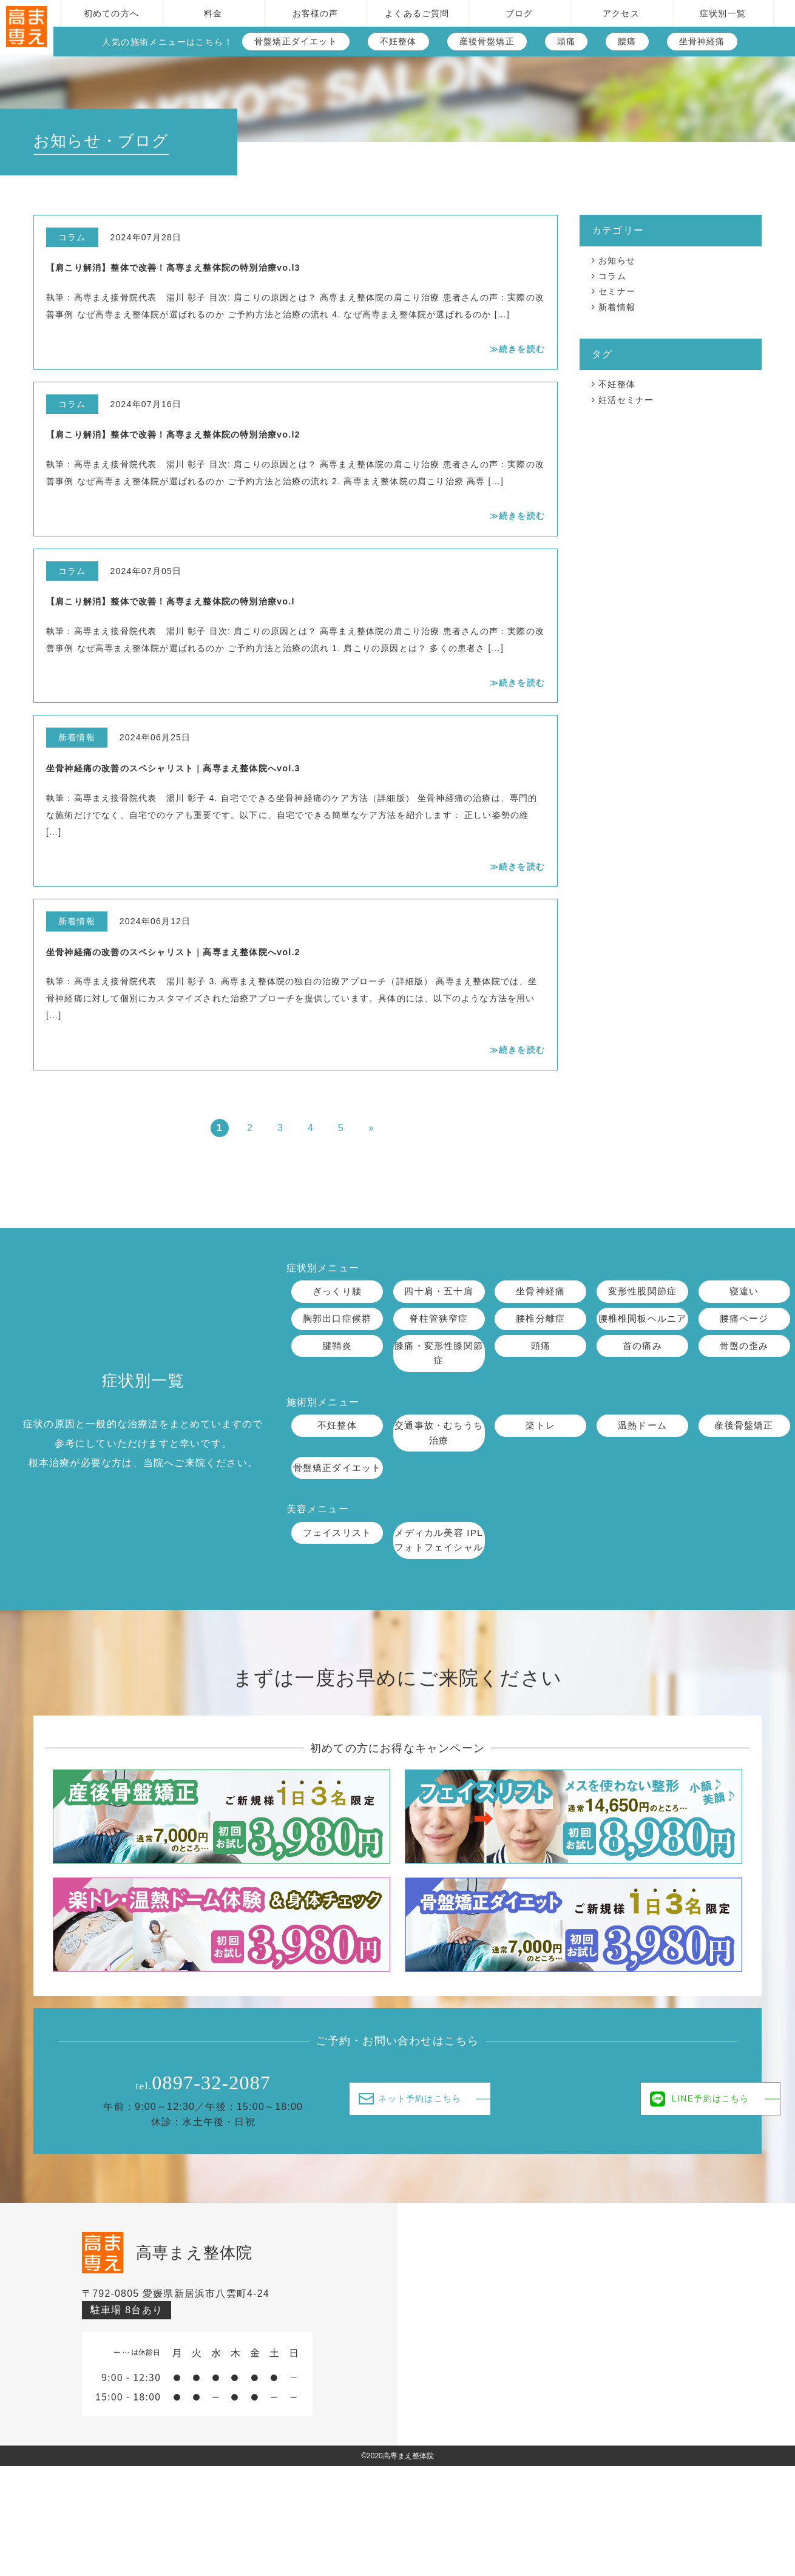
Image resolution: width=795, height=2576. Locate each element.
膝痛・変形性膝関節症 (439, 1371)
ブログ (519, 13)
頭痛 (566, 41)
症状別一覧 (723, 13)
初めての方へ (111, 13)
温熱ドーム (642, 1444)
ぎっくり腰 (337, 1291)
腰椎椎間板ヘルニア (643, 1327)
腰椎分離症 (541, 1319)
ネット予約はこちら (418, 2151)
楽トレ (540, 1444)
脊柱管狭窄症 (438, 1319)
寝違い (744, 1291)
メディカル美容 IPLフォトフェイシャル (439, 1583)
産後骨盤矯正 (487, 41)
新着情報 (616, 307)
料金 (213, 13)
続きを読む (522, 349)
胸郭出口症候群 (336, 1319)
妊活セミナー (626, 400)
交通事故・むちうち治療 (439, 1452)
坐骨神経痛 (702, 41)
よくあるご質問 (417, 13)
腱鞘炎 (337, 1363)
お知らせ (616, 260)
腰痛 (627, 41)
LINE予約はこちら (614, 2151)
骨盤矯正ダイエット (295, 41)
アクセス (621, 13)
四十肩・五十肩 (438, 1291)
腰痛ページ (744, 1319)
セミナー (616, 291)
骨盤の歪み (744, 1363)
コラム (612, 276)
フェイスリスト (336, 1568)
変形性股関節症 (642, 1291)
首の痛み (642, 1363)
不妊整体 (398, 41)
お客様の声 (316, 13)
